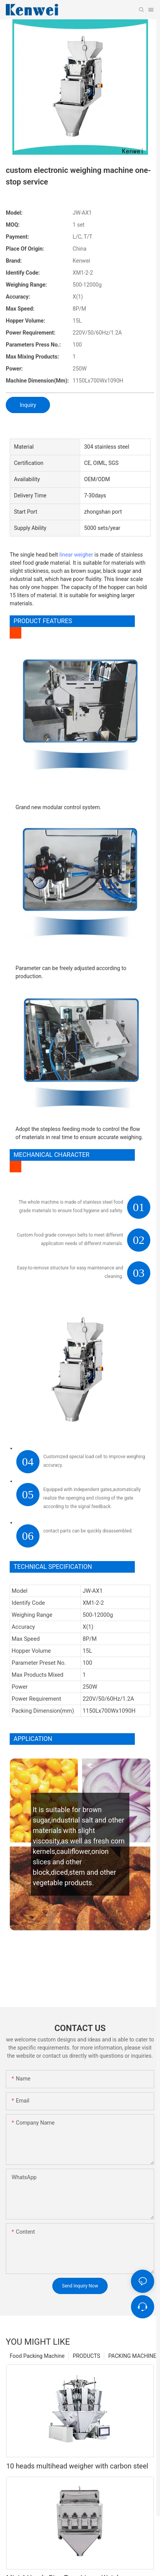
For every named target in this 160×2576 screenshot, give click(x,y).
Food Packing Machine (37, 2356)
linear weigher (76, 555)
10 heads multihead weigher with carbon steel (77, 2466)
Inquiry (28, 405)
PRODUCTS (86, 2356)
